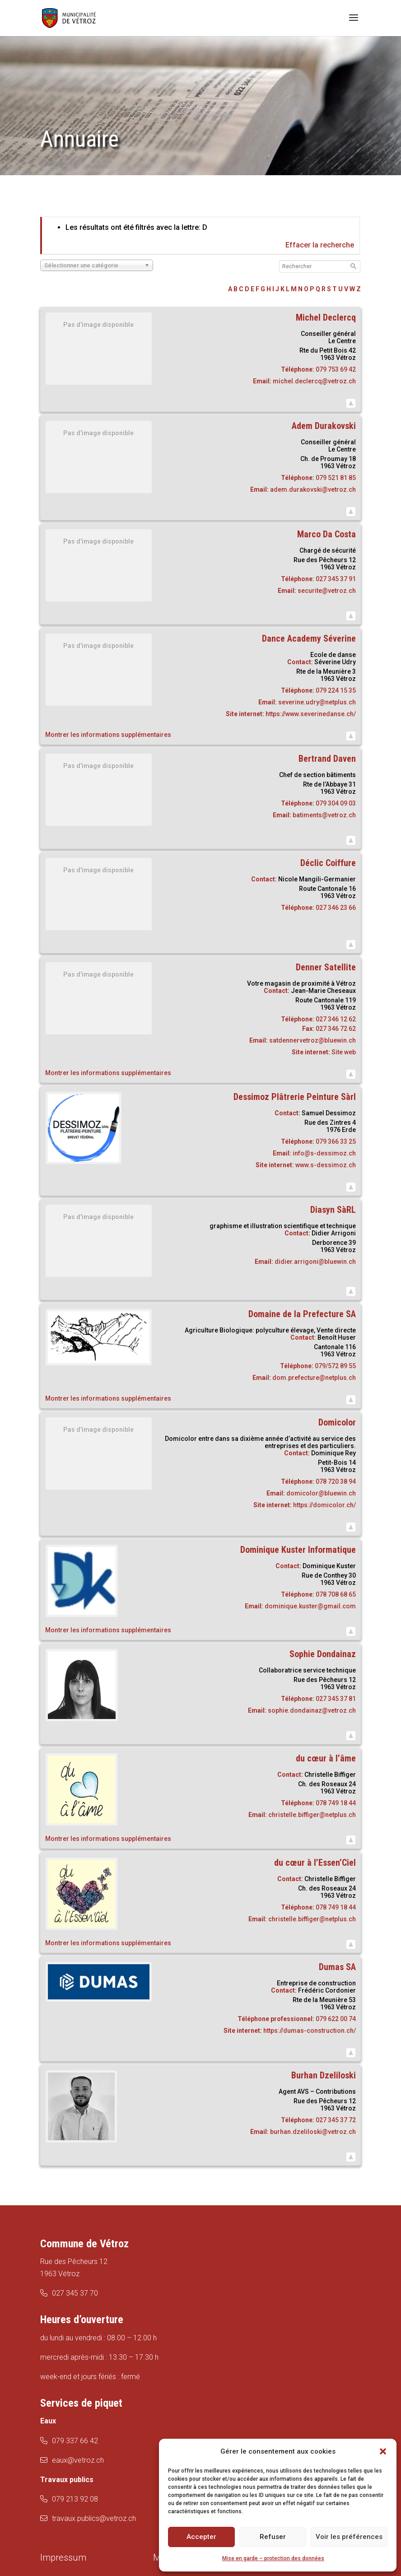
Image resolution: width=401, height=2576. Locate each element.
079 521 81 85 (336, 477)
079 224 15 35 (336, 690)
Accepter (201, 2537)
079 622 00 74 (336, 2018)
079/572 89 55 (335, 1366)
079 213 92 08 (75, 2499)
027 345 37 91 (336, 578)
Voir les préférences (349, 2537)
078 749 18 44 (336, 1803)
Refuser (273, 2537)
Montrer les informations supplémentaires (108, 734)
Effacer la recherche (319, 245)
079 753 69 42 (336, 369)
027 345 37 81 (336, 1698)
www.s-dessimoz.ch (325, 1165)
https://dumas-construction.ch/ (309, 2030)
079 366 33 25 (336, 1141)
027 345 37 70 (75, 2293)
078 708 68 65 (336, 1594)
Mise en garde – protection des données (273, 2558)
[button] (382, 2451)
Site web (343, 1052)
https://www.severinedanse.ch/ (311, 713)
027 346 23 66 (336, 907)
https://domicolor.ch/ (324, 1505)
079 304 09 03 (336, 803)
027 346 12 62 (336, 1019)
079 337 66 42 (75, 2440)
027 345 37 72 (336, 2120)
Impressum (63, 2557)
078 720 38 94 (336, 1481)
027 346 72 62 (336, 1028)
